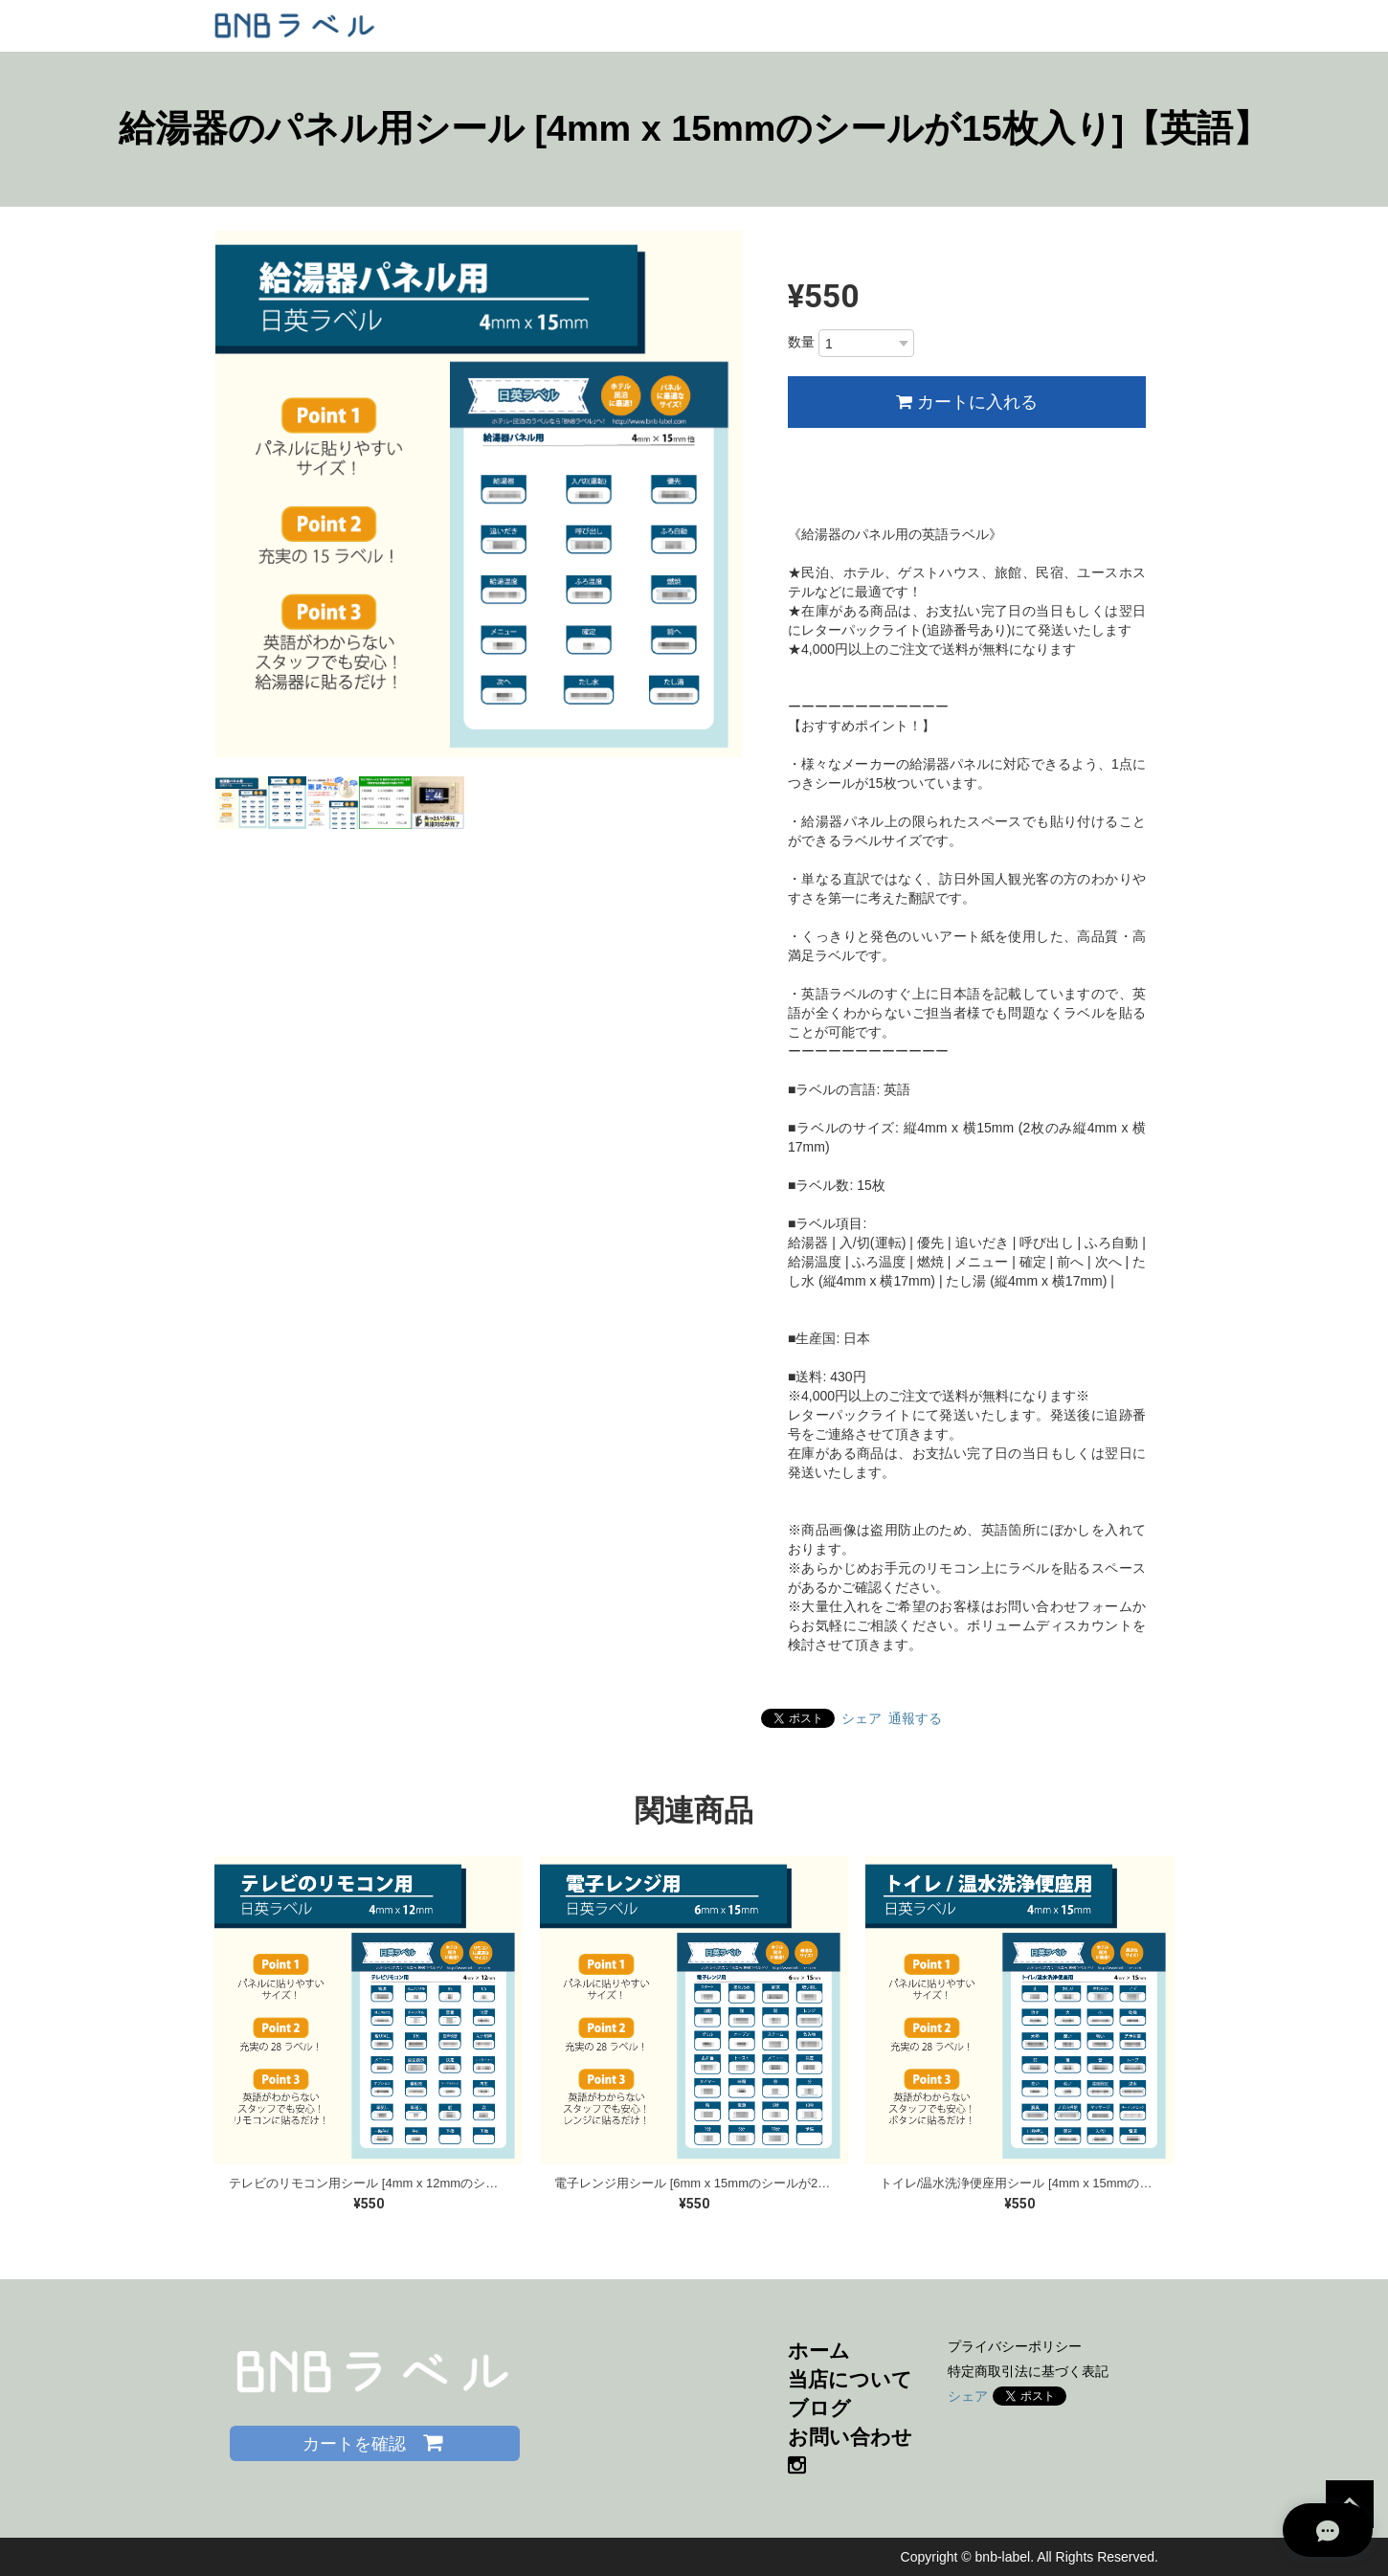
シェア (861, 1718)
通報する (915, 1718)
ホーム (819, 2351)
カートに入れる (967, 402)
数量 (801, 341)
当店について (850, 2379)
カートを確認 (374, 2442)
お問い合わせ (850, 2437)
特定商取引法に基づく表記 (1028, 2371)
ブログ (819, 2408)
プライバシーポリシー (1015, 2346)
